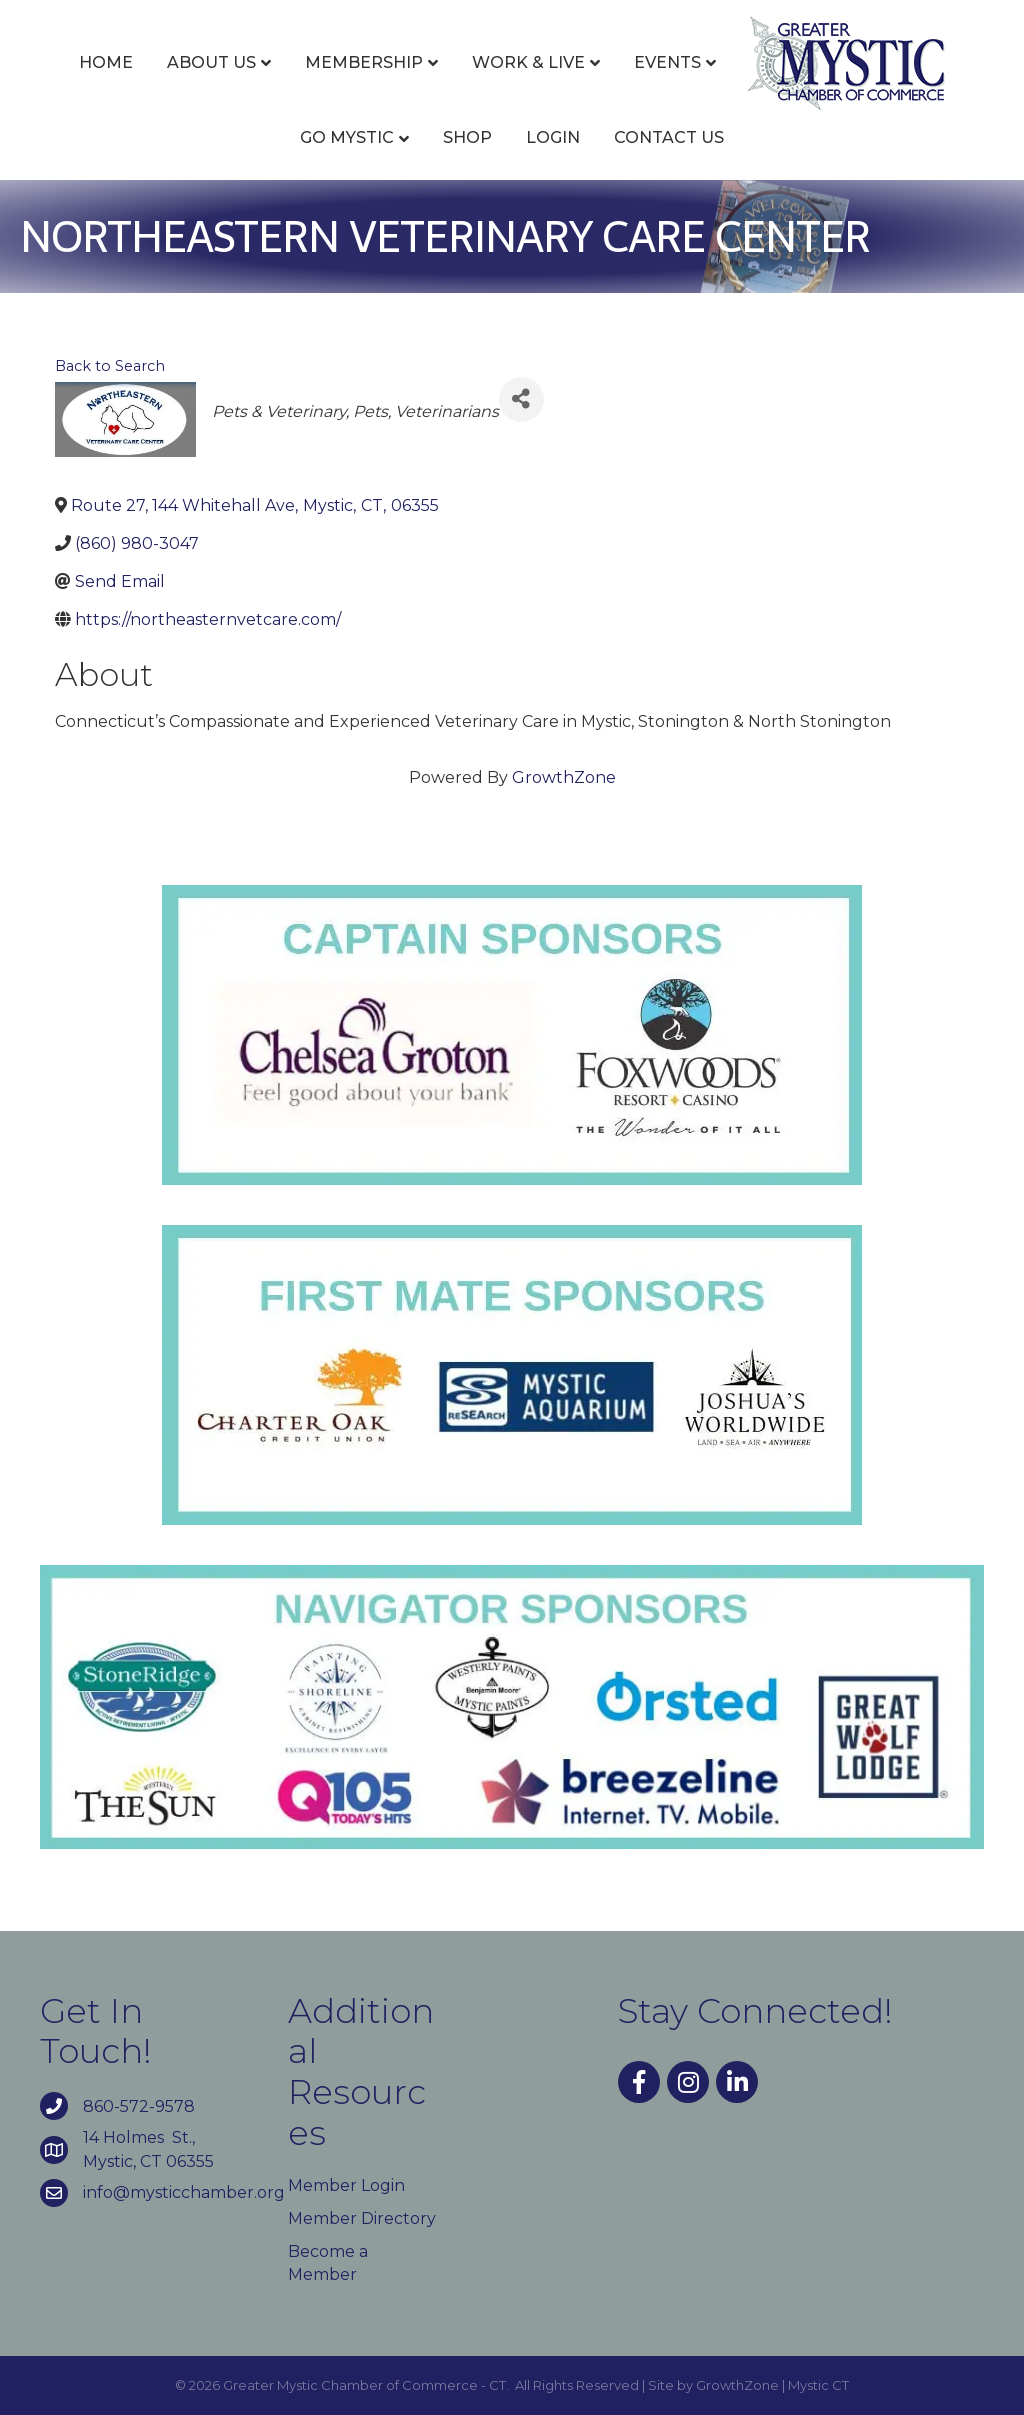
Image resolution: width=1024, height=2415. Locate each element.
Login (553, 137)
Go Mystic (347, 137)
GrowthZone (564, 777)
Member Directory (362, 2218)
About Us (211, 62)
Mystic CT (818, 2385)
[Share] (521, 399)
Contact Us (669, 137)
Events (667, 62)
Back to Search (110, 366)
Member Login (346, 2185)
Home (106, 62)
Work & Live (528, 62)
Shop (467, 137)
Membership (364, 62)
